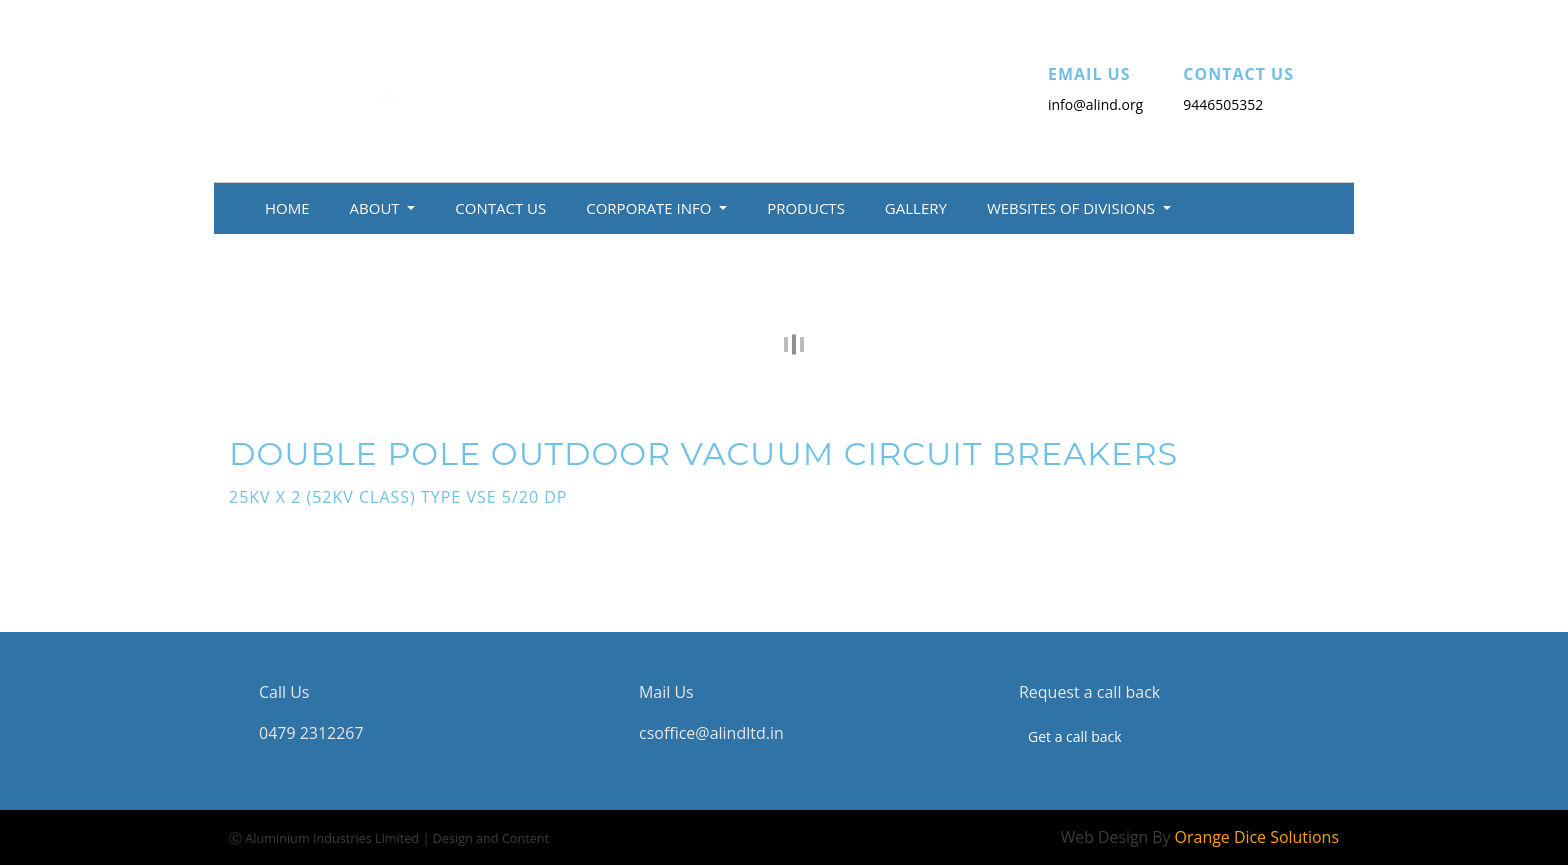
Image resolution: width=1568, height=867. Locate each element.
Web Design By (1199, 837)
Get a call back (1075, 736)
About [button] (377, 208)
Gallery (916, 208)
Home (287, 208)
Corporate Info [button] (650, 208)
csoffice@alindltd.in (711, 733)
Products (806, 208)
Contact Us (500, 208)
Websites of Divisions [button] (1073, 208)
